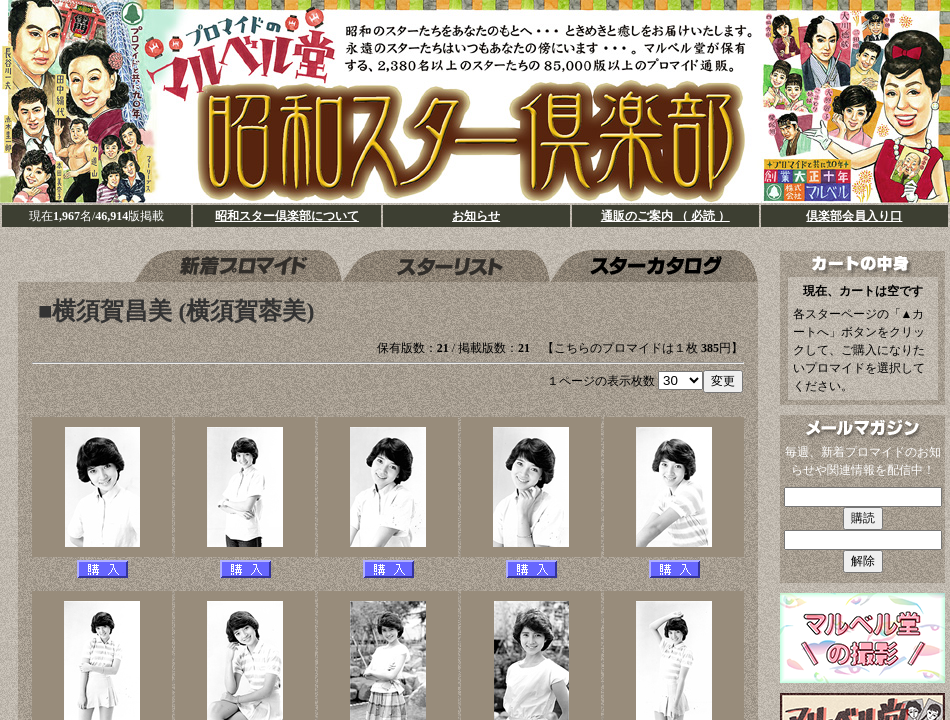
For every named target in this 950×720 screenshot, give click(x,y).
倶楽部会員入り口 (854, 216)
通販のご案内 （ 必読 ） (665, 216)
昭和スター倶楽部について (287, 216)
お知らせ (476, 216)
